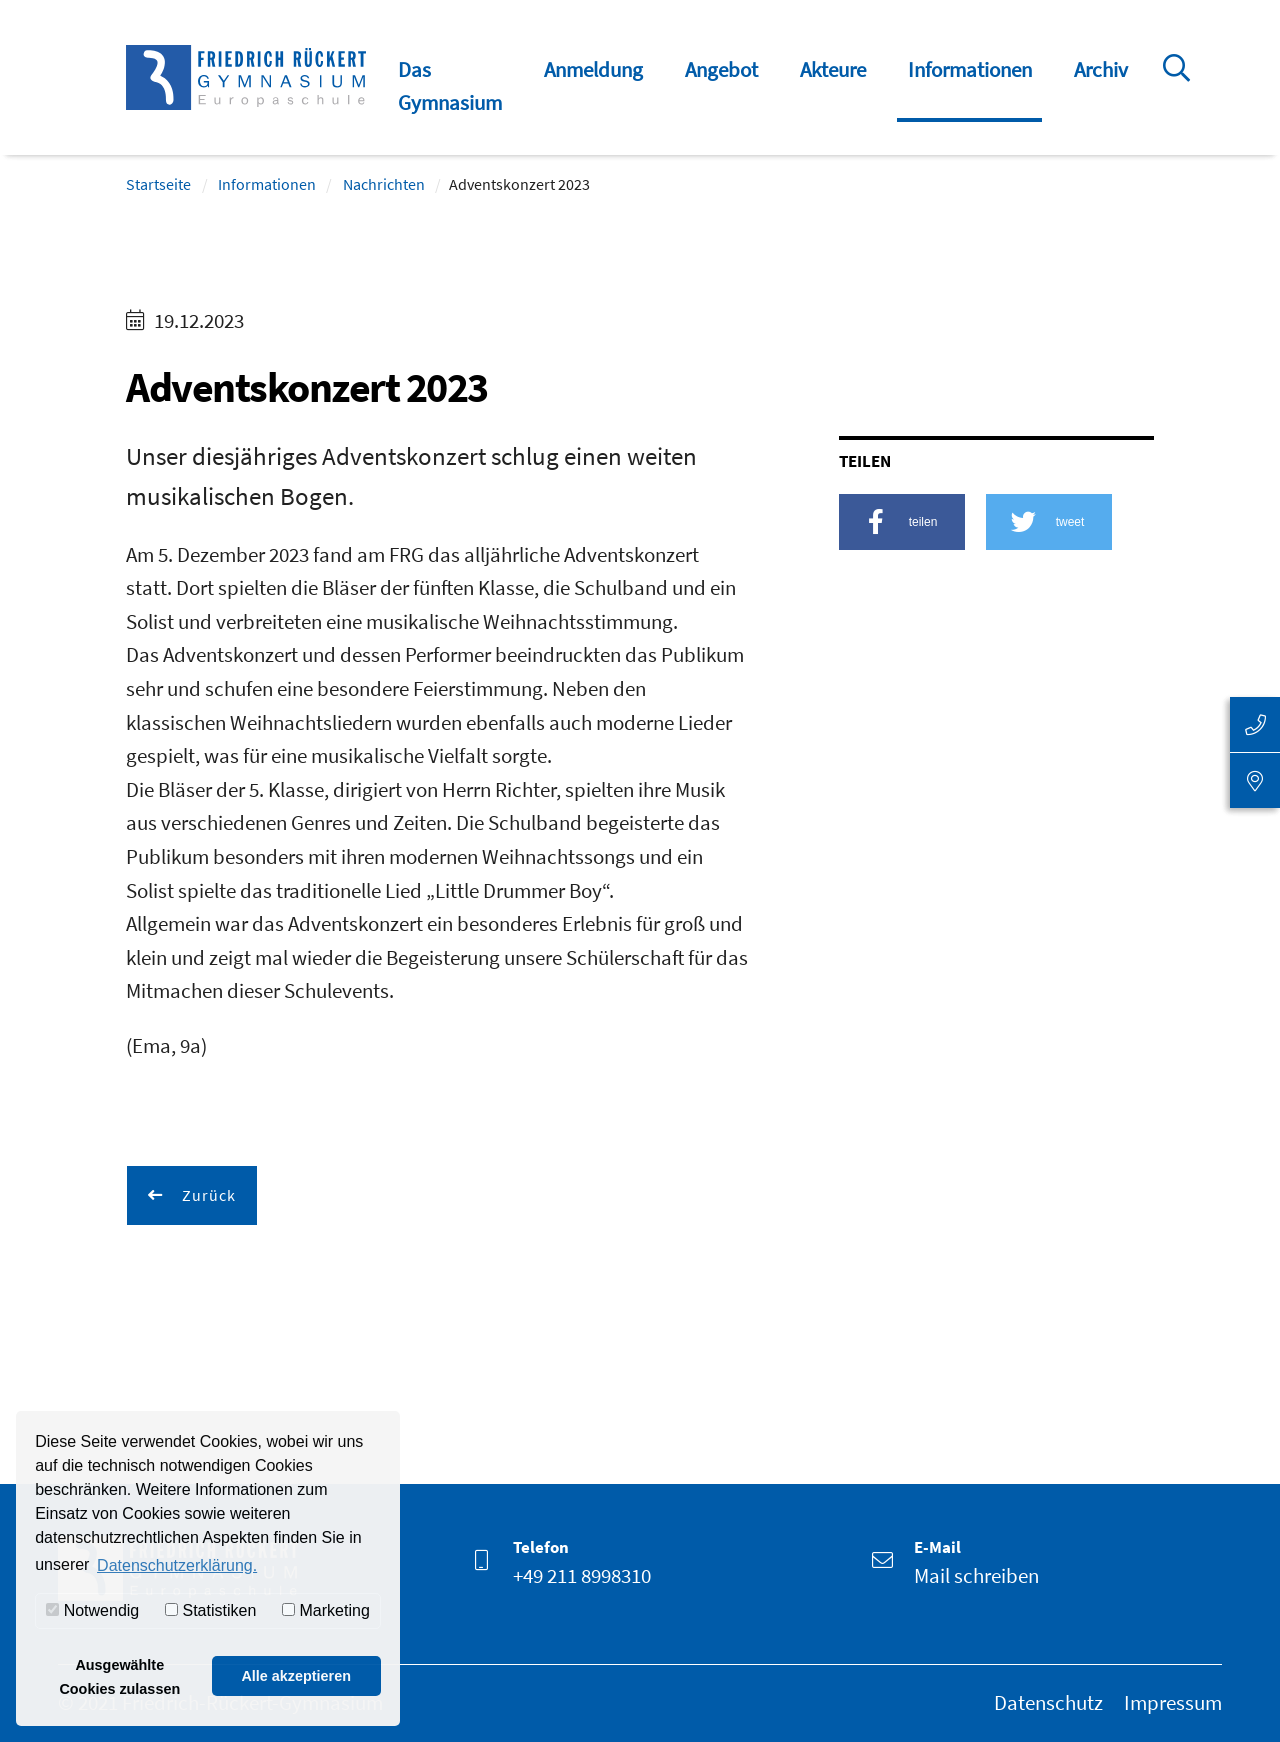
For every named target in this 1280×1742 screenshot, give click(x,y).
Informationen (970, 69)
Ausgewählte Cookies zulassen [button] (119, 1677)
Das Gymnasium (450, 86)
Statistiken (210, 1610)
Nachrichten (384, 184)
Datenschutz (1048, 1702)
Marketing (326, 1610)
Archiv (1101, 69)
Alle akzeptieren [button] (296, 1676)
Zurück (207, 1195)
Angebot (721, 69)
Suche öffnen (1180, 98)
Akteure (833, 69)
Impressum (1173, 1702)
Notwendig (92, 1610)
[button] (902, 522)
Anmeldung (593, 69)
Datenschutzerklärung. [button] (177, 1565)
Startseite (158, 184)
